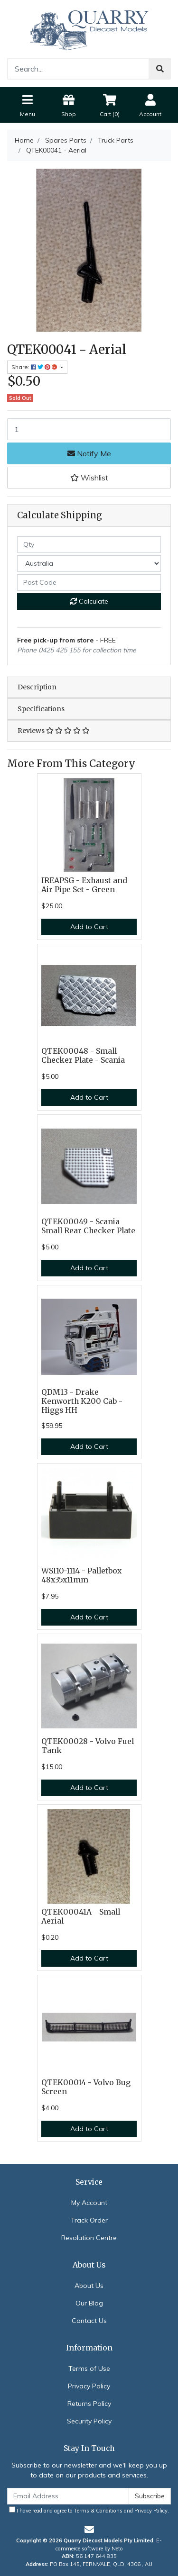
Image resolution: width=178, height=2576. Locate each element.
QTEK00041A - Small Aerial (80, 1916)
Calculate (89, 601)
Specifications (41, 709)
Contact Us (89, 2320)
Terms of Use (89, 2368)
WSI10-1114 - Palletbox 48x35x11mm (81, 1575)
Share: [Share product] (35, 367)
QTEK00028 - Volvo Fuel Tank (87, 1746)
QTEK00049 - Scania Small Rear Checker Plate (88, 1226)
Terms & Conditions (98, 2510)
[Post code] (89, 582)
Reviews (54, 730)
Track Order (89, 2220)
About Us (89, 2285)
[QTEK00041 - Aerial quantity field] (89, 429)
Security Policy (89, 2421)
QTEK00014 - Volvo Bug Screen (86, 2087)
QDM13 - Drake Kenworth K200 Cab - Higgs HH (81, 1401)
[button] (89, 477)
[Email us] (89, 2529)
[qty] (89, 544)
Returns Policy (89, 2403)
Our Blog (89, 2303)
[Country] (89, 563)
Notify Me (89, 453)
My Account (89, 2202)
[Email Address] (68, 2496)
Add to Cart (89, 926)
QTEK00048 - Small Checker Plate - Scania (83, 1056)
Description (37, 687)
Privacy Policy (89, 2386)
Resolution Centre (89, 2237)
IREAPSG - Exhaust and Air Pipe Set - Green (84, 885)
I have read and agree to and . (89, 2510)
